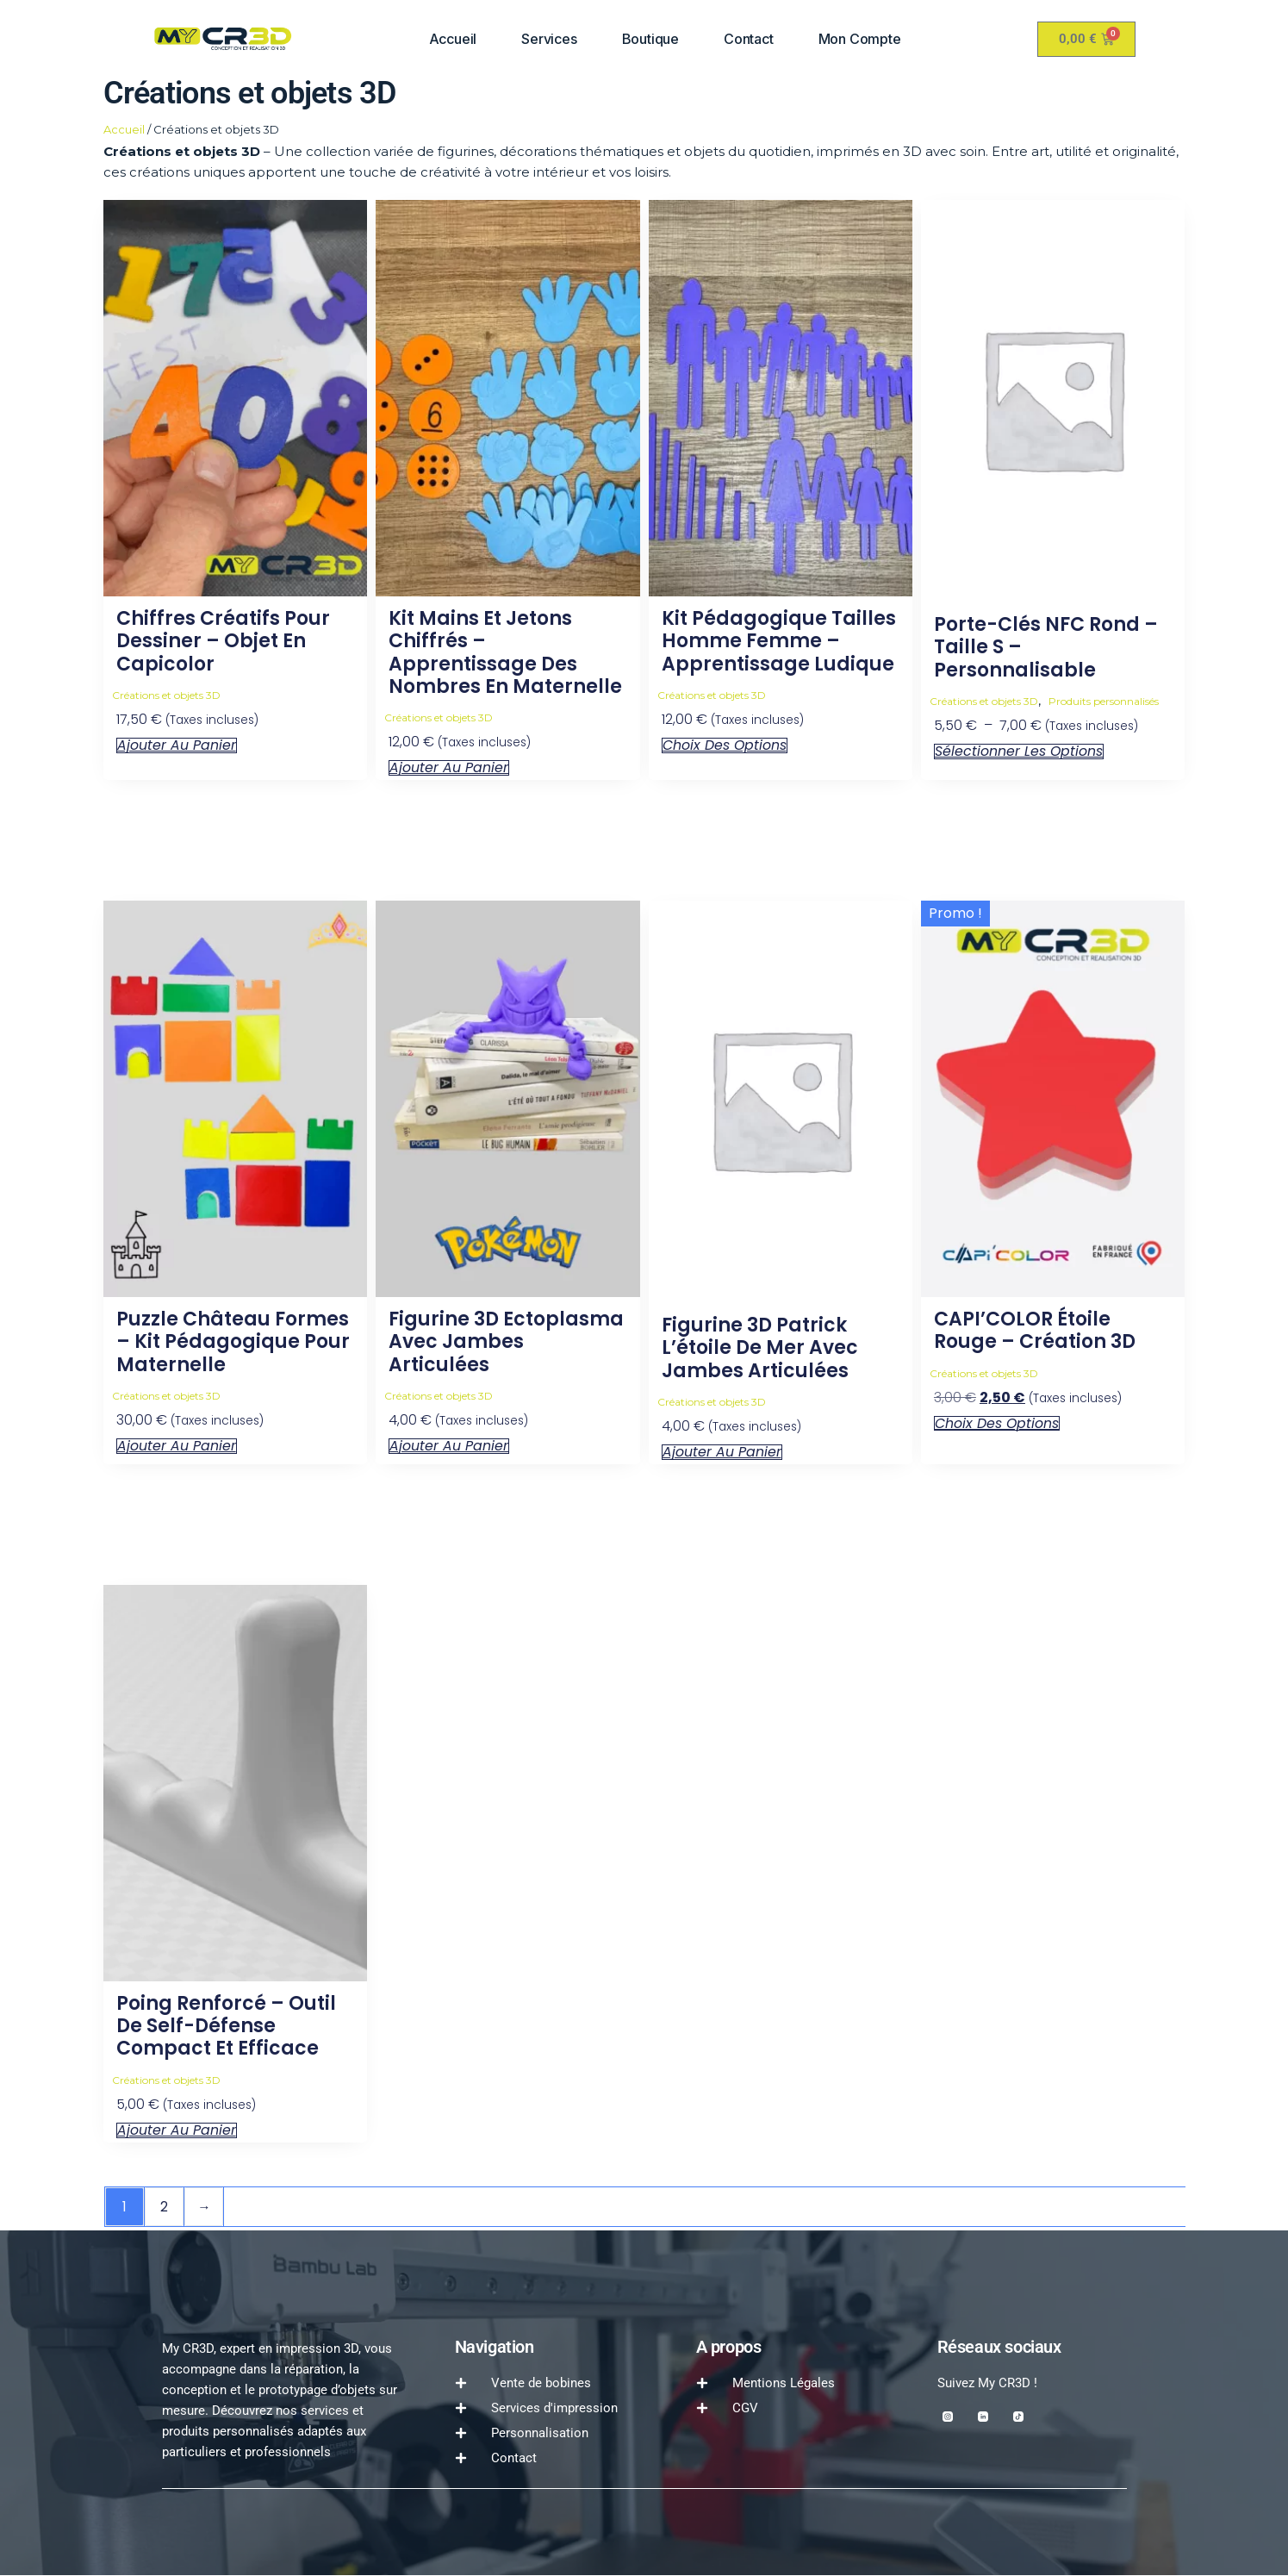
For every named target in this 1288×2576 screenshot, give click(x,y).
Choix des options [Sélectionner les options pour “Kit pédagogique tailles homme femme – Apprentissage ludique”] (725, 745)
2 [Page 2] (165, 2207)
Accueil (453, 38)
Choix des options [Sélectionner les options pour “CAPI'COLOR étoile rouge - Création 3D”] (997, 1423)
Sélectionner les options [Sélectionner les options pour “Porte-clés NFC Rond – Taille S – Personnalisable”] (1019, 751)
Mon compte (859, 38)
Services (548, 38)
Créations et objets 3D (166, 695)
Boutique (650, 38)
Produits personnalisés (1103, 701)
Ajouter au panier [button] (176, 745)
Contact (749, 38)
